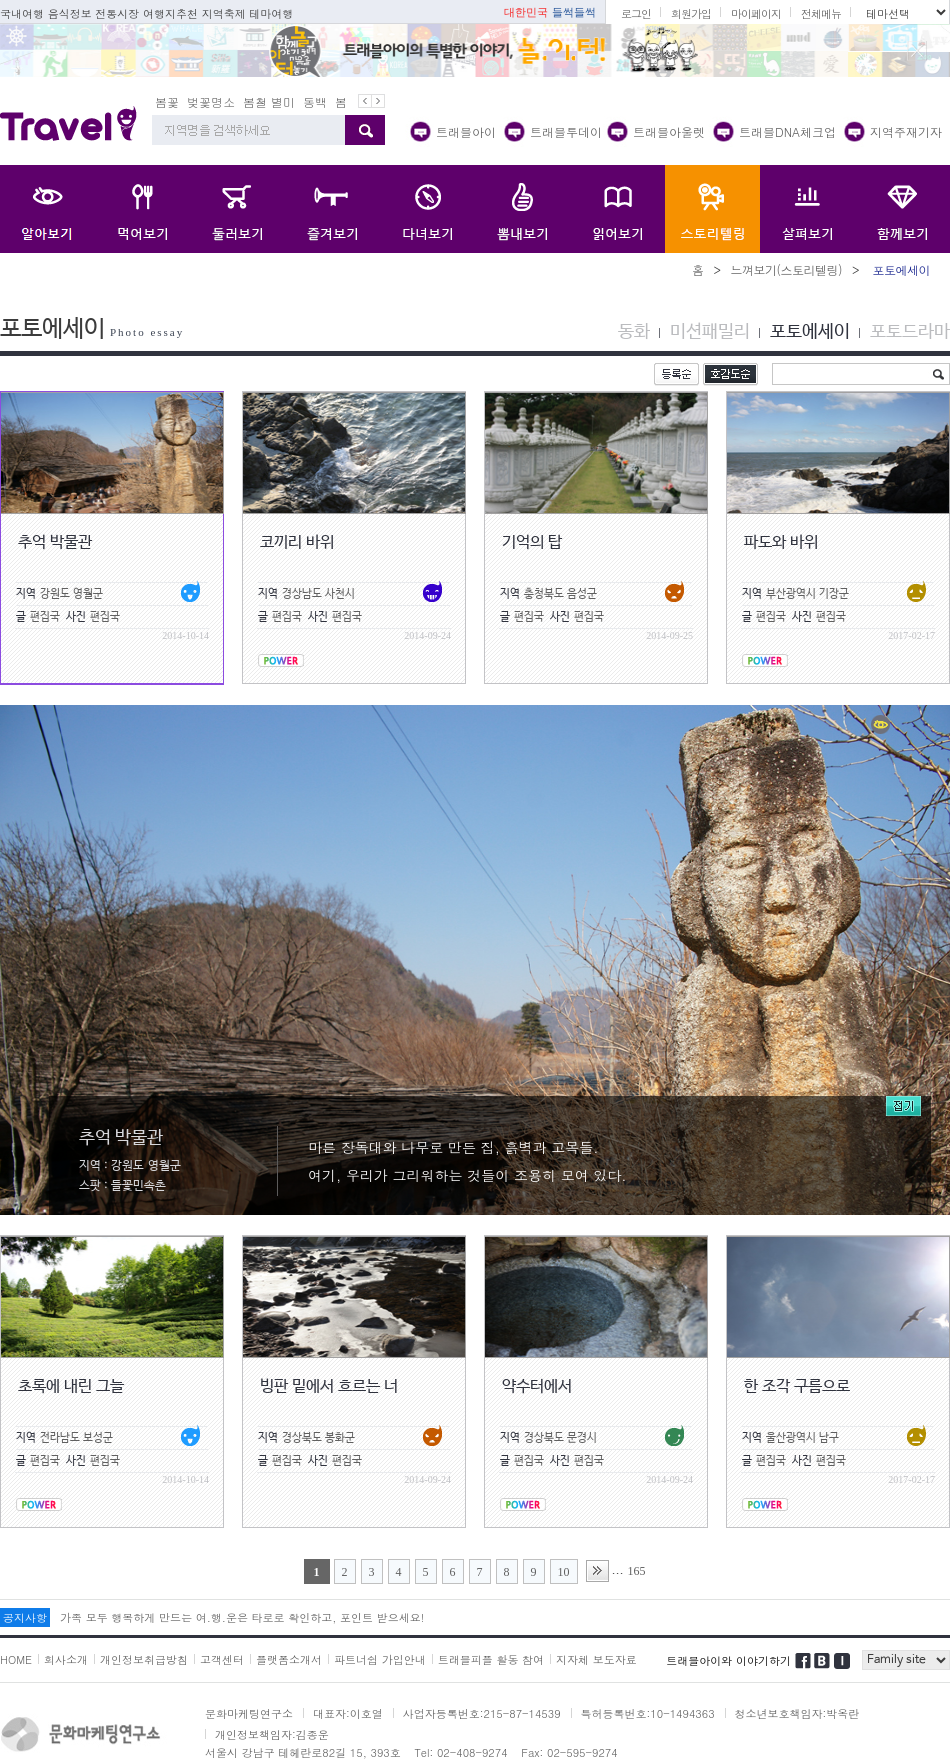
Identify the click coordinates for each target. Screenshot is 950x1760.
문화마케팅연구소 (249, 1713)
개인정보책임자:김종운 (272, 1734)
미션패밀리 (710, 332)
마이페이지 (756, 13)
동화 (634, 332)
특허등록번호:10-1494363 (648, 1713)
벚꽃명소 (211, 101)
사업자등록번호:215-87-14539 (482, 1713)
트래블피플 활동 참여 (491, 1659)
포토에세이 (810, 332)
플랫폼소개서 (289, 1659)
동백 (315, 101)
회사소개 (66, 1659)
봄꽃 (167, 101)
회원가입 (691, 13)
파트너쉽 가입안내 (380, 1659)
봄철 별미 (269, 101)
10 (564, 1572)
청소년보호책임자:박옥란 (797, 1713)
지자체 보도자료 (596, 1659)
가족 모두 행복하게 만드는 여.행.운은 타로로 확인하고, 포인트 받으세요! (242, 1617)
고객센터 (222, 1659)
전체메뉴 (821, 13)
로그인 (636, 13)
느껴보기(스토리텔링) (786, 269)
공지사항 (25, 1617)
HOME (16, 1659)
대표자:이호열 (348, 1713)
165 (637, 1571)
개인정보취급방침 (144, 1659)
